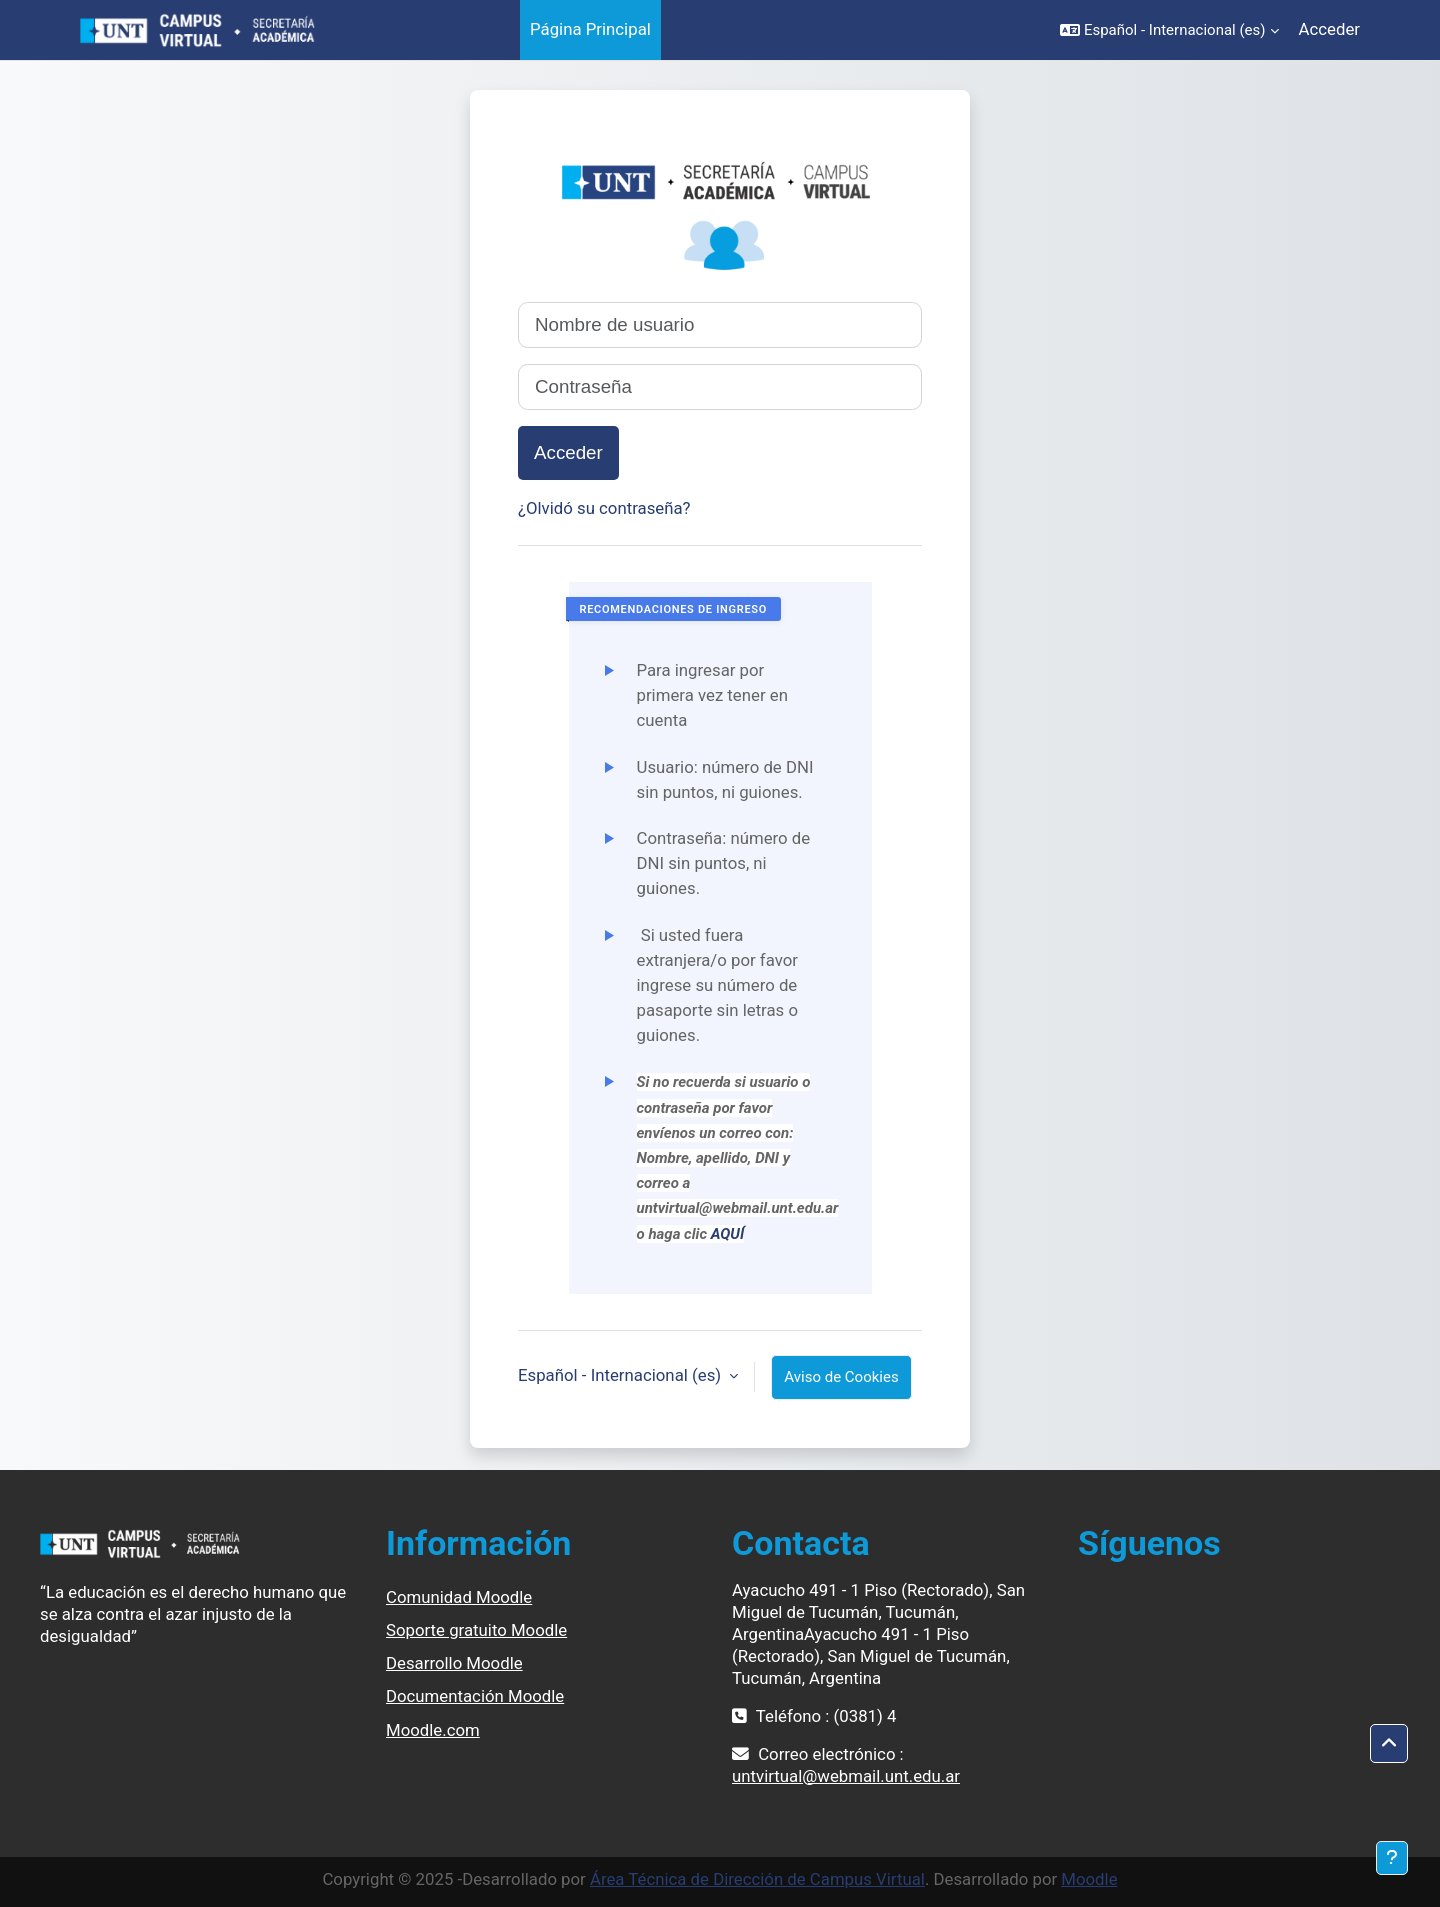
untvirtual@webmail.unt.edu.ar (846, 1776)
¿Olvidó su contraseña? (604, 508)
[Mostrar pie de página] (1392, 1858)
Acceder (1329, 29)
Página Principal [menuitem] (590, 29)
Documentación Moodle (475, 1696)
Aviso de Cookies (841, 1377)
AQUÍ (728, 1234)
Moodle (1089, 1879)
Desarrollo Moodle (454, 1663)
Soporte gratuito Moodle (476, 1630)
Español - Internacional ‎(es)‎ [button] (621, 1375)
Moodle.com (433, 1730)
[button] (1169, 30)
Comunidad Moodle (459, 1597)
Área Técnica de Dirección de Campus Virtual (757, 1879)
